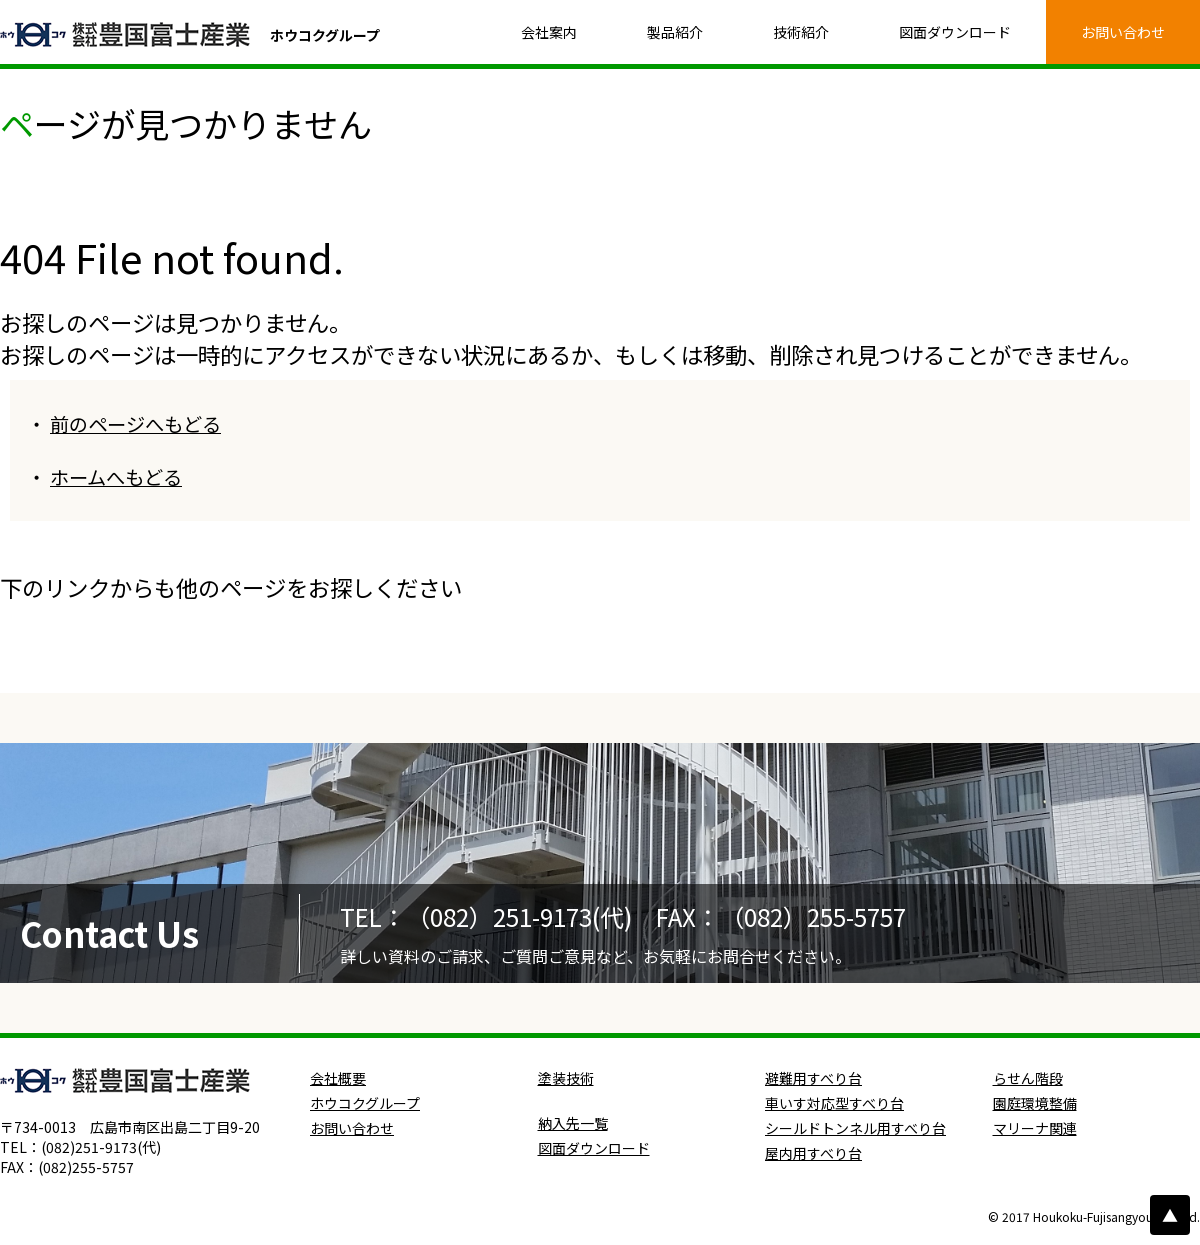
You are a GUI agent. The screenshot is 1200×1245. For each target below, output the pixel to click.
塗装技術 (566, 1078)
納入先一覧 (573, 1123)
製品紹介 (675, 32)
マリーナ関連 (1035, 1128)
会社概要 (338, 1078)
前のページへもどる (135, 424)
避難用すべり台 (813, 1078)
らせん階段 (1028, 1078)
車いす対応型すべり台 (834, 1103)
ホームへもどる (116, 477)
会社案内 (549, 32)
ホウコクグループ (365, 1103)
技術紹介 (801, 32)
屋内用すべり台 (813, 1153)
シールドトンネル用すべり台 (855, 1128)
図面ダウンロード (955, 32)
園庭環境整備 (1035, 1103)
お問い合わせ (1123, 32)
